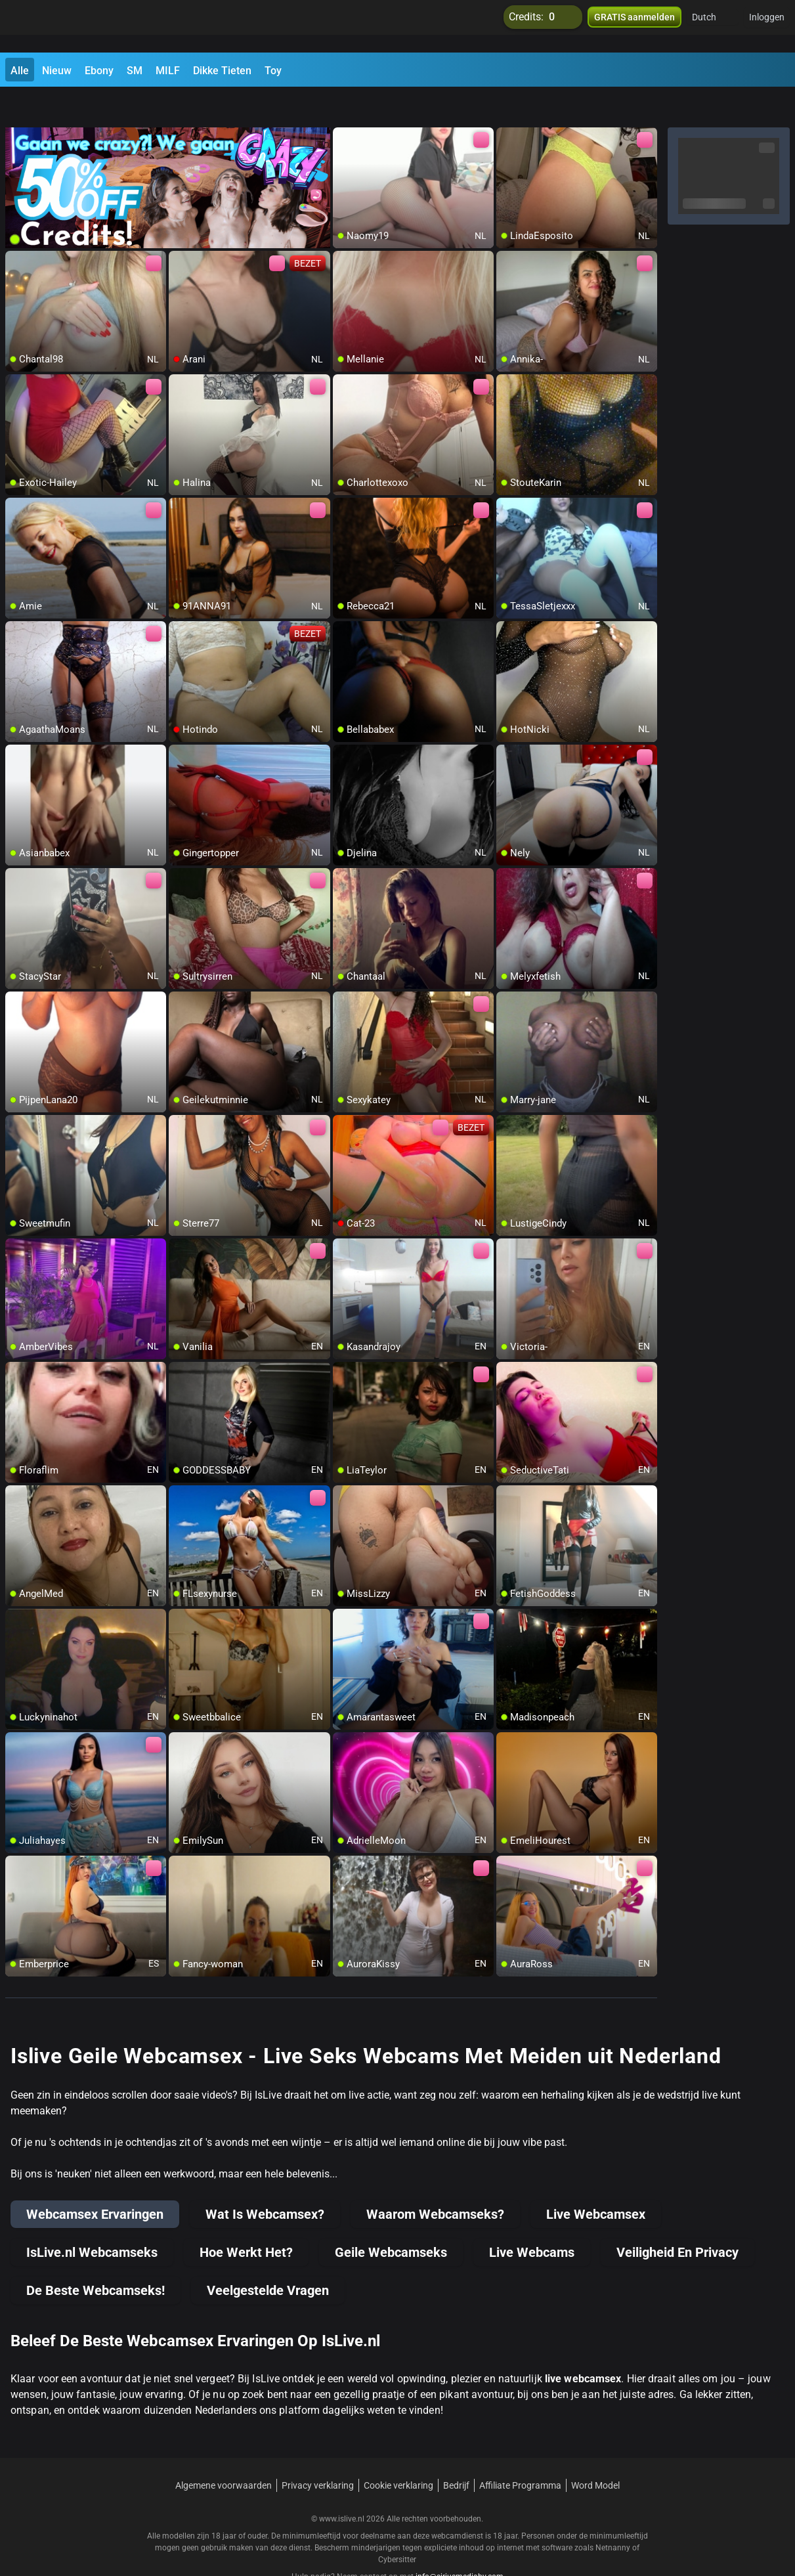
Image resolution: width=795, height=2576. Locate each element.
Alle (20, 70)
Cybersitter (397, 2526)
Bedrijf (456, 2452)
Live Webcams (531, 2219)
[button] (713, 26)
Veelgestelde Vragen (268, 2257)
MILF (168, 70)
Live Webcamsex (595, 2181)
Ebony (99, 70)
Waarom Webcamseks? (435, 2181)
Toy (273, 70)
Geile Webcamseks (391, 2219)
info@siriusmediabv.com (460, 2543)
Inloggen (766, 26)
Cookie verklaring (398, 2452)
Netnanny (613, 2515)
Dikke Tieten (222, 70)
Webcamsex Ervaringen (94, 2181)
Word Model (595, 2452)
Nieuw (57, 70)
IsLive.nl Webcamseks (92, 2219)
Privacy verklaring (318, 2452)
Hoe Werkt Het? (246, 2219)
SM (134, 70)
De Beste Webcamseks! (95, 2257)
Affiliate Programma (520, 2452)
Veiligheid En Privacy (677, 2219)
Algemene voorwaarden (223, 2452)
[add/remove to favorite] (343, 105)
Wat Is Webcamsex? (264, 2181)
